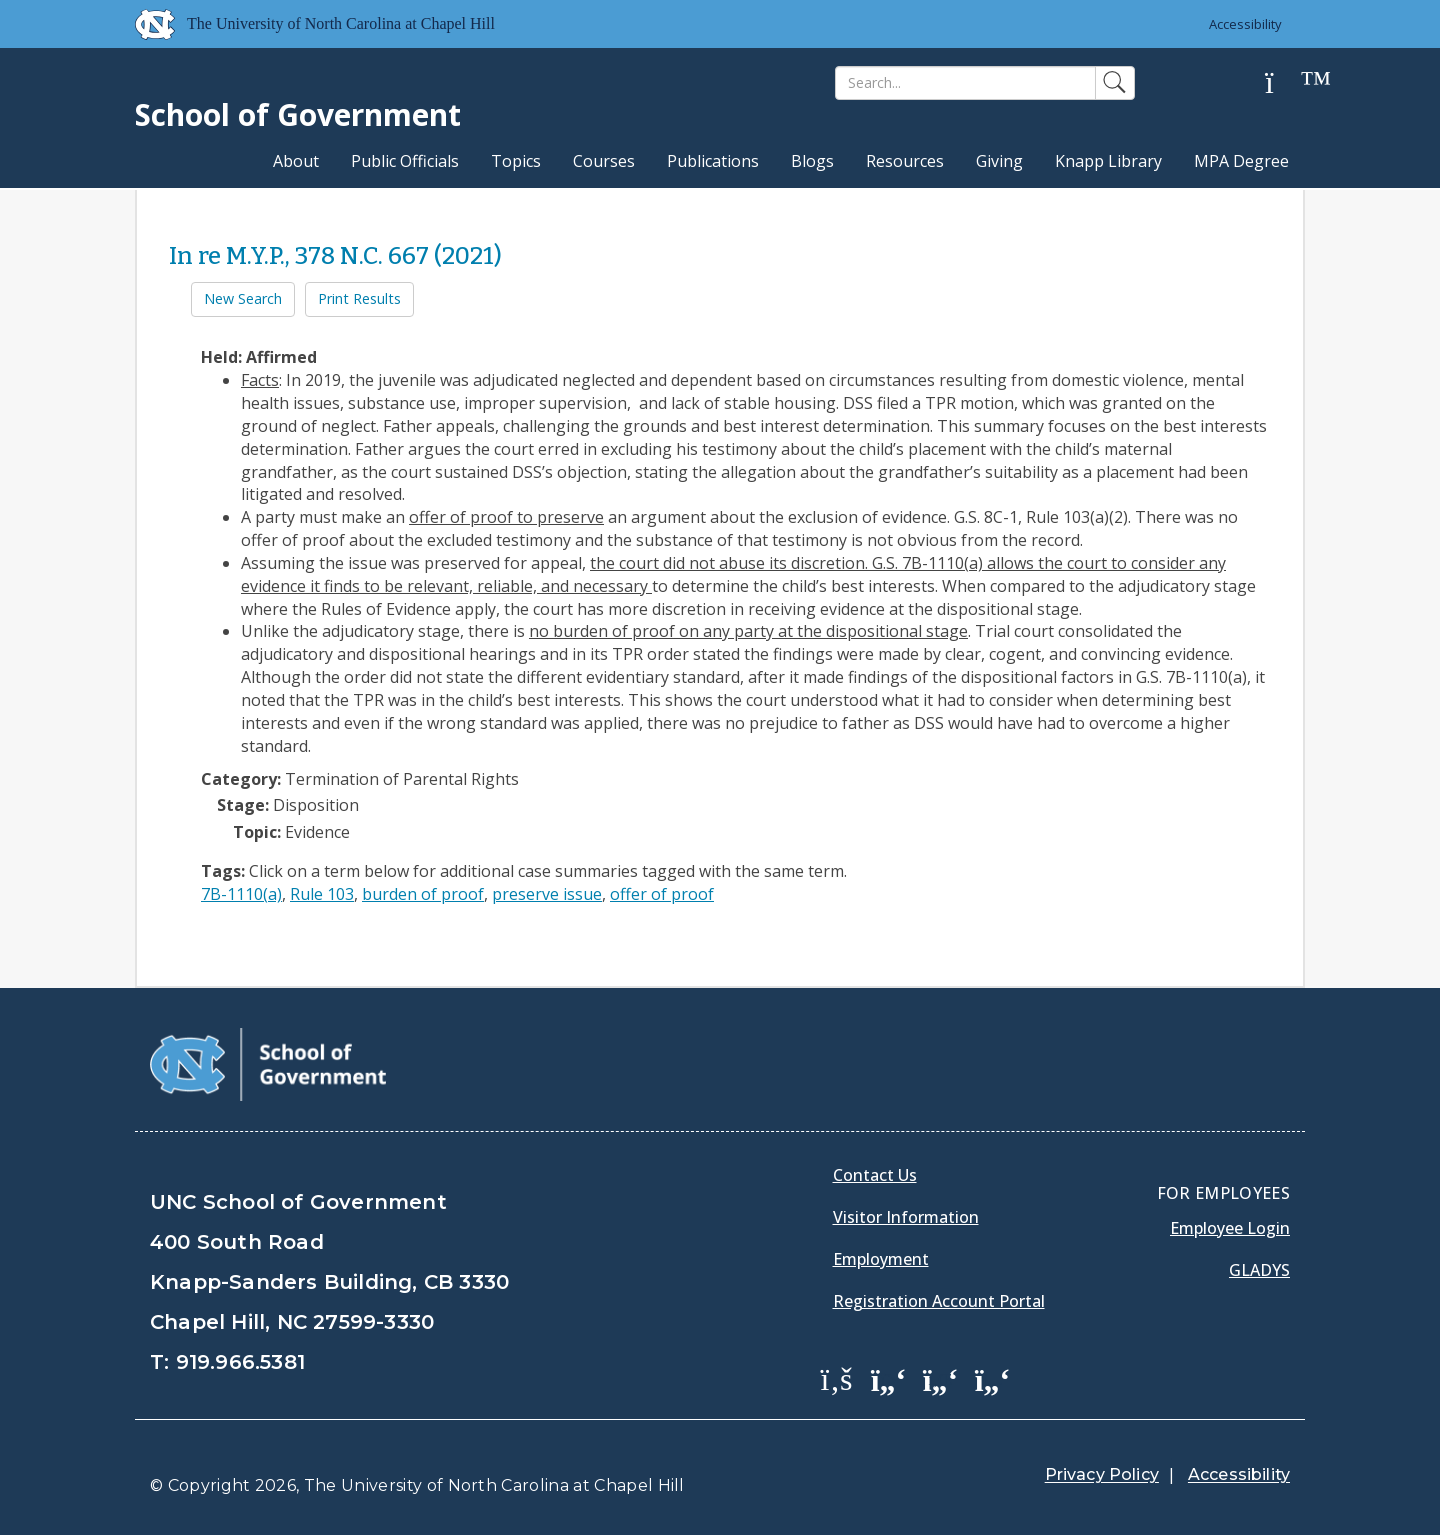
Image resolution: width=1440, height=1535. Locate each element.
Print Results (359, 298)
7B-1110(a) (241, 894)
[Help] (1285, 83)
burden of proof (423, 894)
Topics (516, 161)
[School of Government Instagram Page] (993, 1378)
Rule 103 (322, 894)
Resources (905, 161)
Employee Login (1230, 1228)
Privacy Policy (1102, 1474)
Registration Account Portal (939, 1301)
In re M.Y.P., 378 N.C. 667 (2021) (335, 256)
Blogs (812, 161)
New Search (243, 298)
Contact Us (875, 1175)
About (296, 161)
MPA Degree (1241, 161)
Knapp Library (1108, 161)
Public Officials (405, 161)
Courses (604, 161)
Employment (881, 1259)
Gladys (1259, 1270)
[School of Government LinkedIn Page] (941, 1378)
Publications (713, 161)
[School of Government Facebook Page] (837, 1378)
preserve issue (547, 894)
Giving (999, 161)
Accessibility (1245, 24)
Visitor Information (906, 1217)
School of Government (298, 114)
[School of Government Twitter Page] (889, 1378)
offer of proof (662, 894)
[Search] (965, 83)
